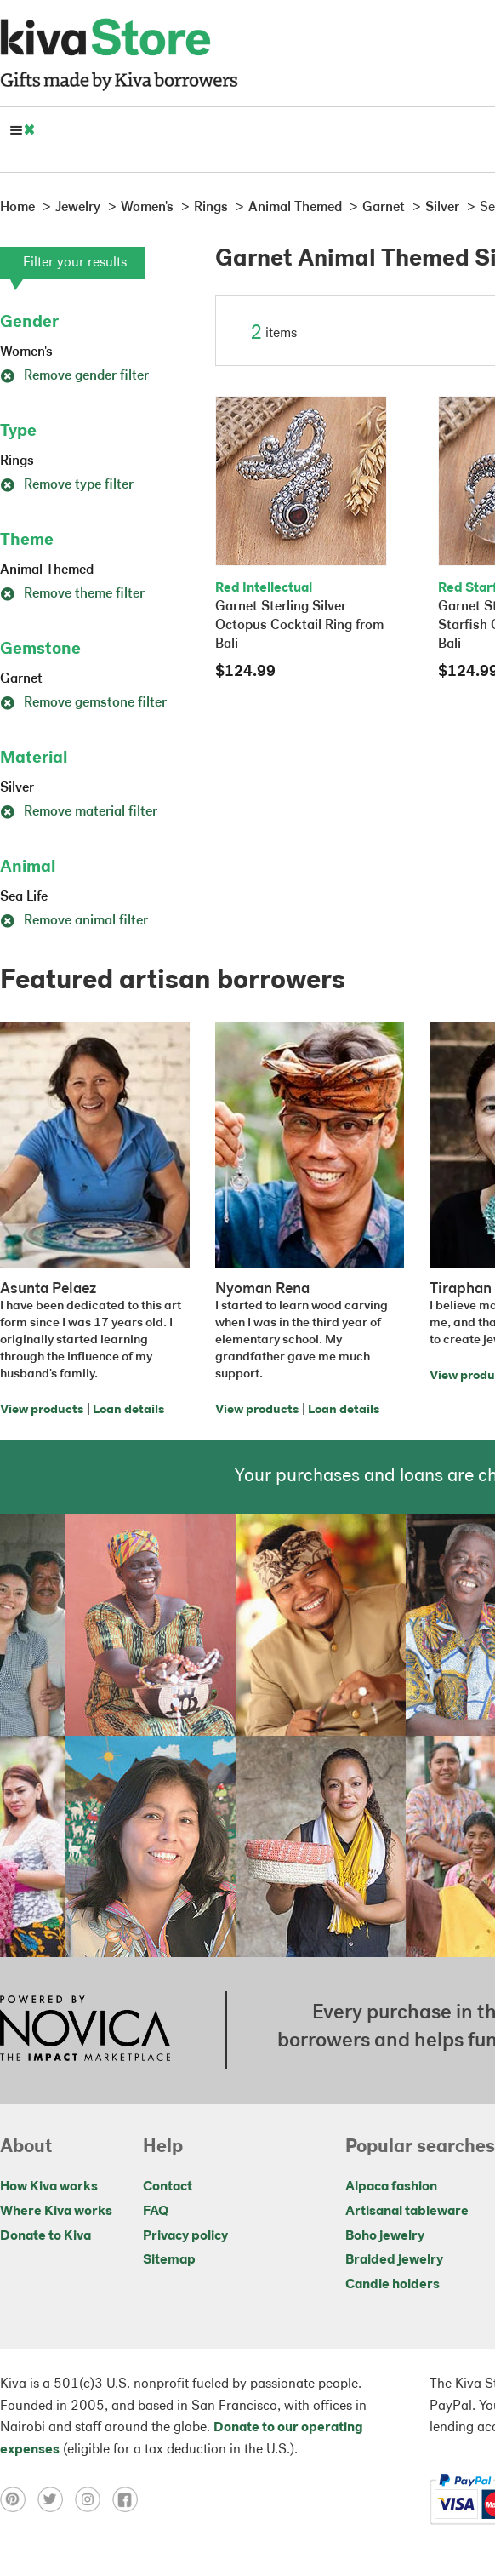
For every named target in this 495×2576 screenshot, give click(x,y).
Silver (17, 788)
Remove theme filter (72, 594)
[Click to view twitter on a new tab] (56, 2499)
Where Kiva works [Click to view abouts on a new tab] (56, 2211)
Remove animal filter (74, 921)
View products (41, 1410)
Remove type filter (67, 485)
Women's (26, 352)
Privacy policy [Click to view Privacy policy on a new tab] (185, 2236)
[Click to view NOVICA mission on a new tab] (85, 2030)
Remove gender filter (74, 376)
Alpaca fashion (391, 2187)
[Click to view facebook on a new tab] (129, 2499)
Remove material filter (78, 812)
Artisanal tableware (407, 2211)
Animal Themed (47, 570)
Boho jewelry (384, 2236)
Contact (167, 2187)
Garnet (21, 679)
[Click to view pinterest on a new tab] (18, 2499)
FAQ (155, 2211)
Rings (17, 461)
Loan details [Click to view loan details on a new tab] (128, 1410)
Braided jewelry (394, 2260)
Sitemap (169, 2260)
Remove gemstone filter (83, 703)
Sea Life (24, 897)
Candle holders (392, 2285)
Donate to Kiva (45, 2236)
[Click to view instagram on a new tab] (93, 2499)
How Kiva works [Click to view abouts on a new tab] (49, 2187)
